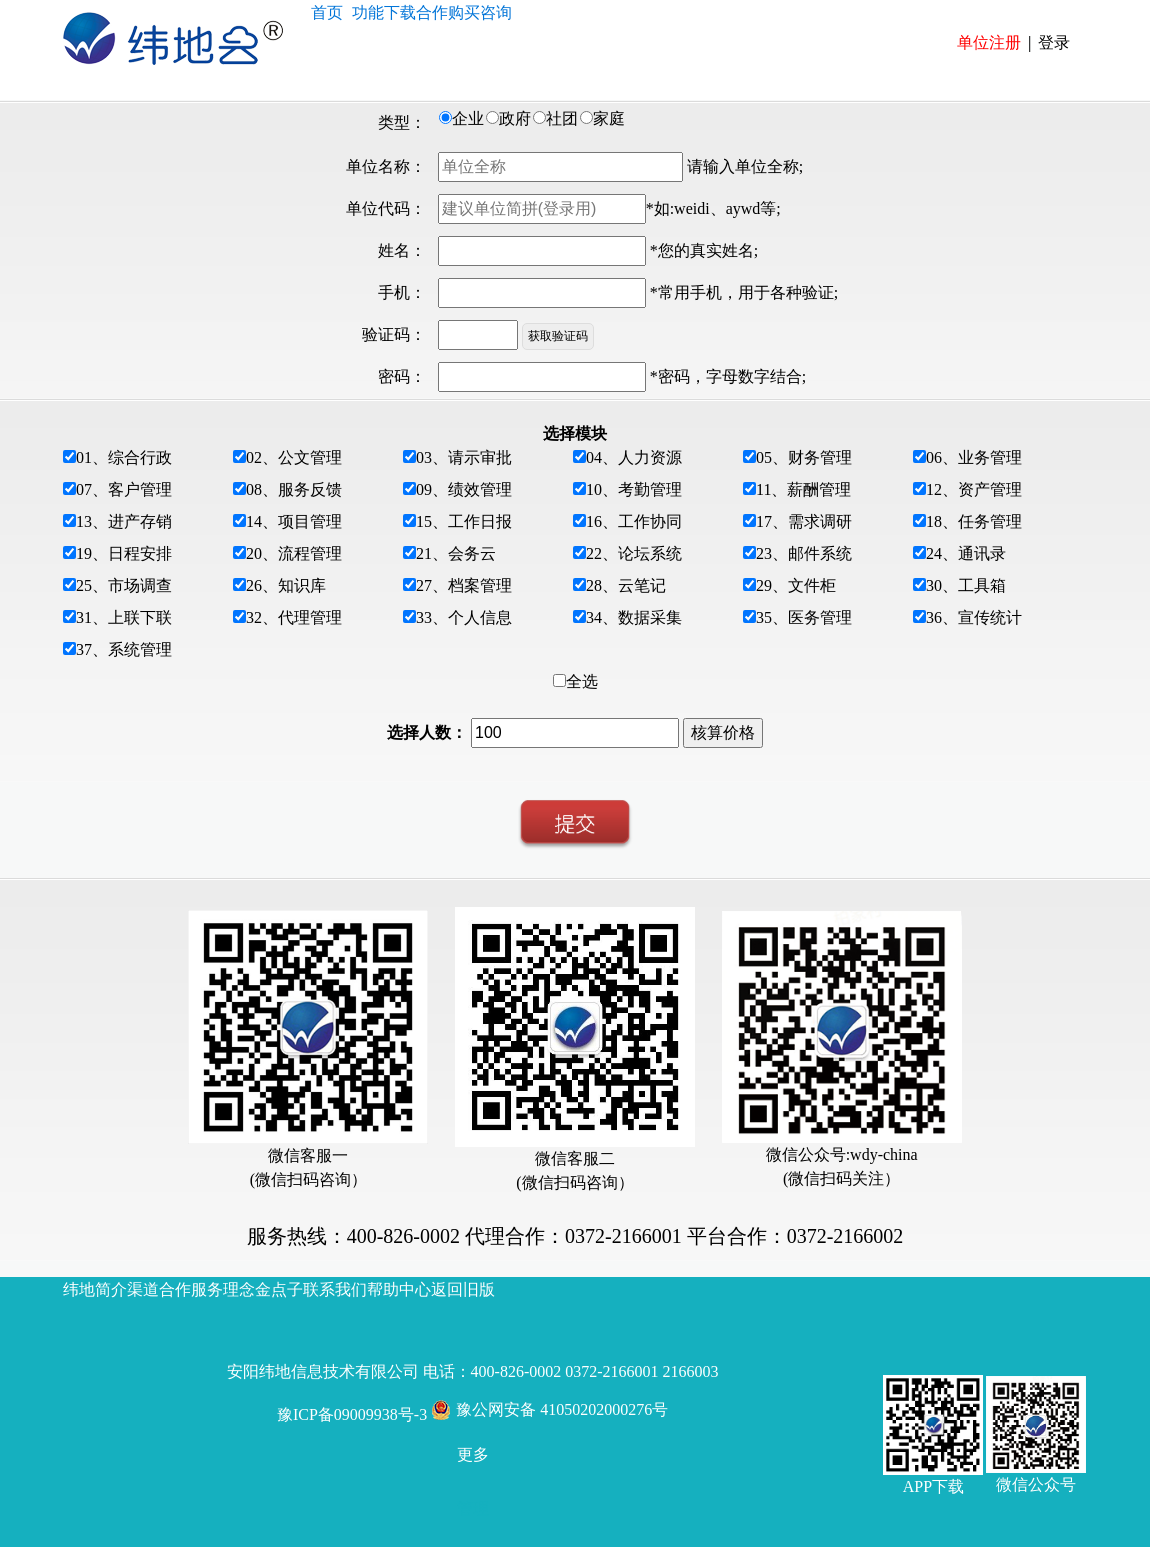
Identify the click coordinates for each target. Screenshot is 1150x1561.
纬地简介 (95, 1289)
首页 (327, 12)
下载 (400, 12)
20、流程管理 (294, 553)
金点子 (279, 1289)
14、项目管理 (294, 521)
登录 (1054, 42)
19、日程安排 (124, 553)
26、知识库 (286, 585)
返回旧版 (463, 1289)
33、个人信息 (464, 617)
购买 (464, 12)
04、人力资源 (634, 457)
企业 (468, 118)
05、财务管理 (804, 457)
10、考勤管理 (634, 489)
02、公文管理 (294, 457)
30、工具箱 (966, 585)
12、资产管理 (974, 489)
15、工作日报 (464, 521)
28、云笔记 (626, 585)
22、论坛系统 (634, 553)
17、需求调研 (804, 521)
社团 (562, 118)
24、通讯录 (966, 553)
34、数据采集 (634, 617)
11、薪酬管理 (803, 489)
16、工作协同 (634, 521)
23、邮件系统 (804, 553)
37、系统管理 (124, 649)
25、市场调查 (124, 585)
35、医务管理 (804, 617)
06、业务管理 (974, 457)
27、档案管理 (464, 585)
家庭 (609, 118)
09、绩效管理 (464, 489)
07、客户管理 (124, 489)
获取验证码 (558, 336)
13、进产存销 (124, 521)
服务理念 (223, 1289)
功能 (368, 12)
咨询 (496, 12)
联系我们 (335, 1289)
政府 (515, 118)
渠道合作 (159, 1289)
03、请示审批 (464, 457)
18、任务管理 (974, 521)
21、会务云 (456, 553)
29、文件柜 (796, 585)
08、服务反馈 (294, 489)
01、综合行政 (124, 457)
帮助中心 (399, 1289)
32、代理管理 (294, 617)
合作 (432, 12)
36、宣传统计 (974, 617)
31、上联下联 (124, 617)
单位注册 (989, 42)
